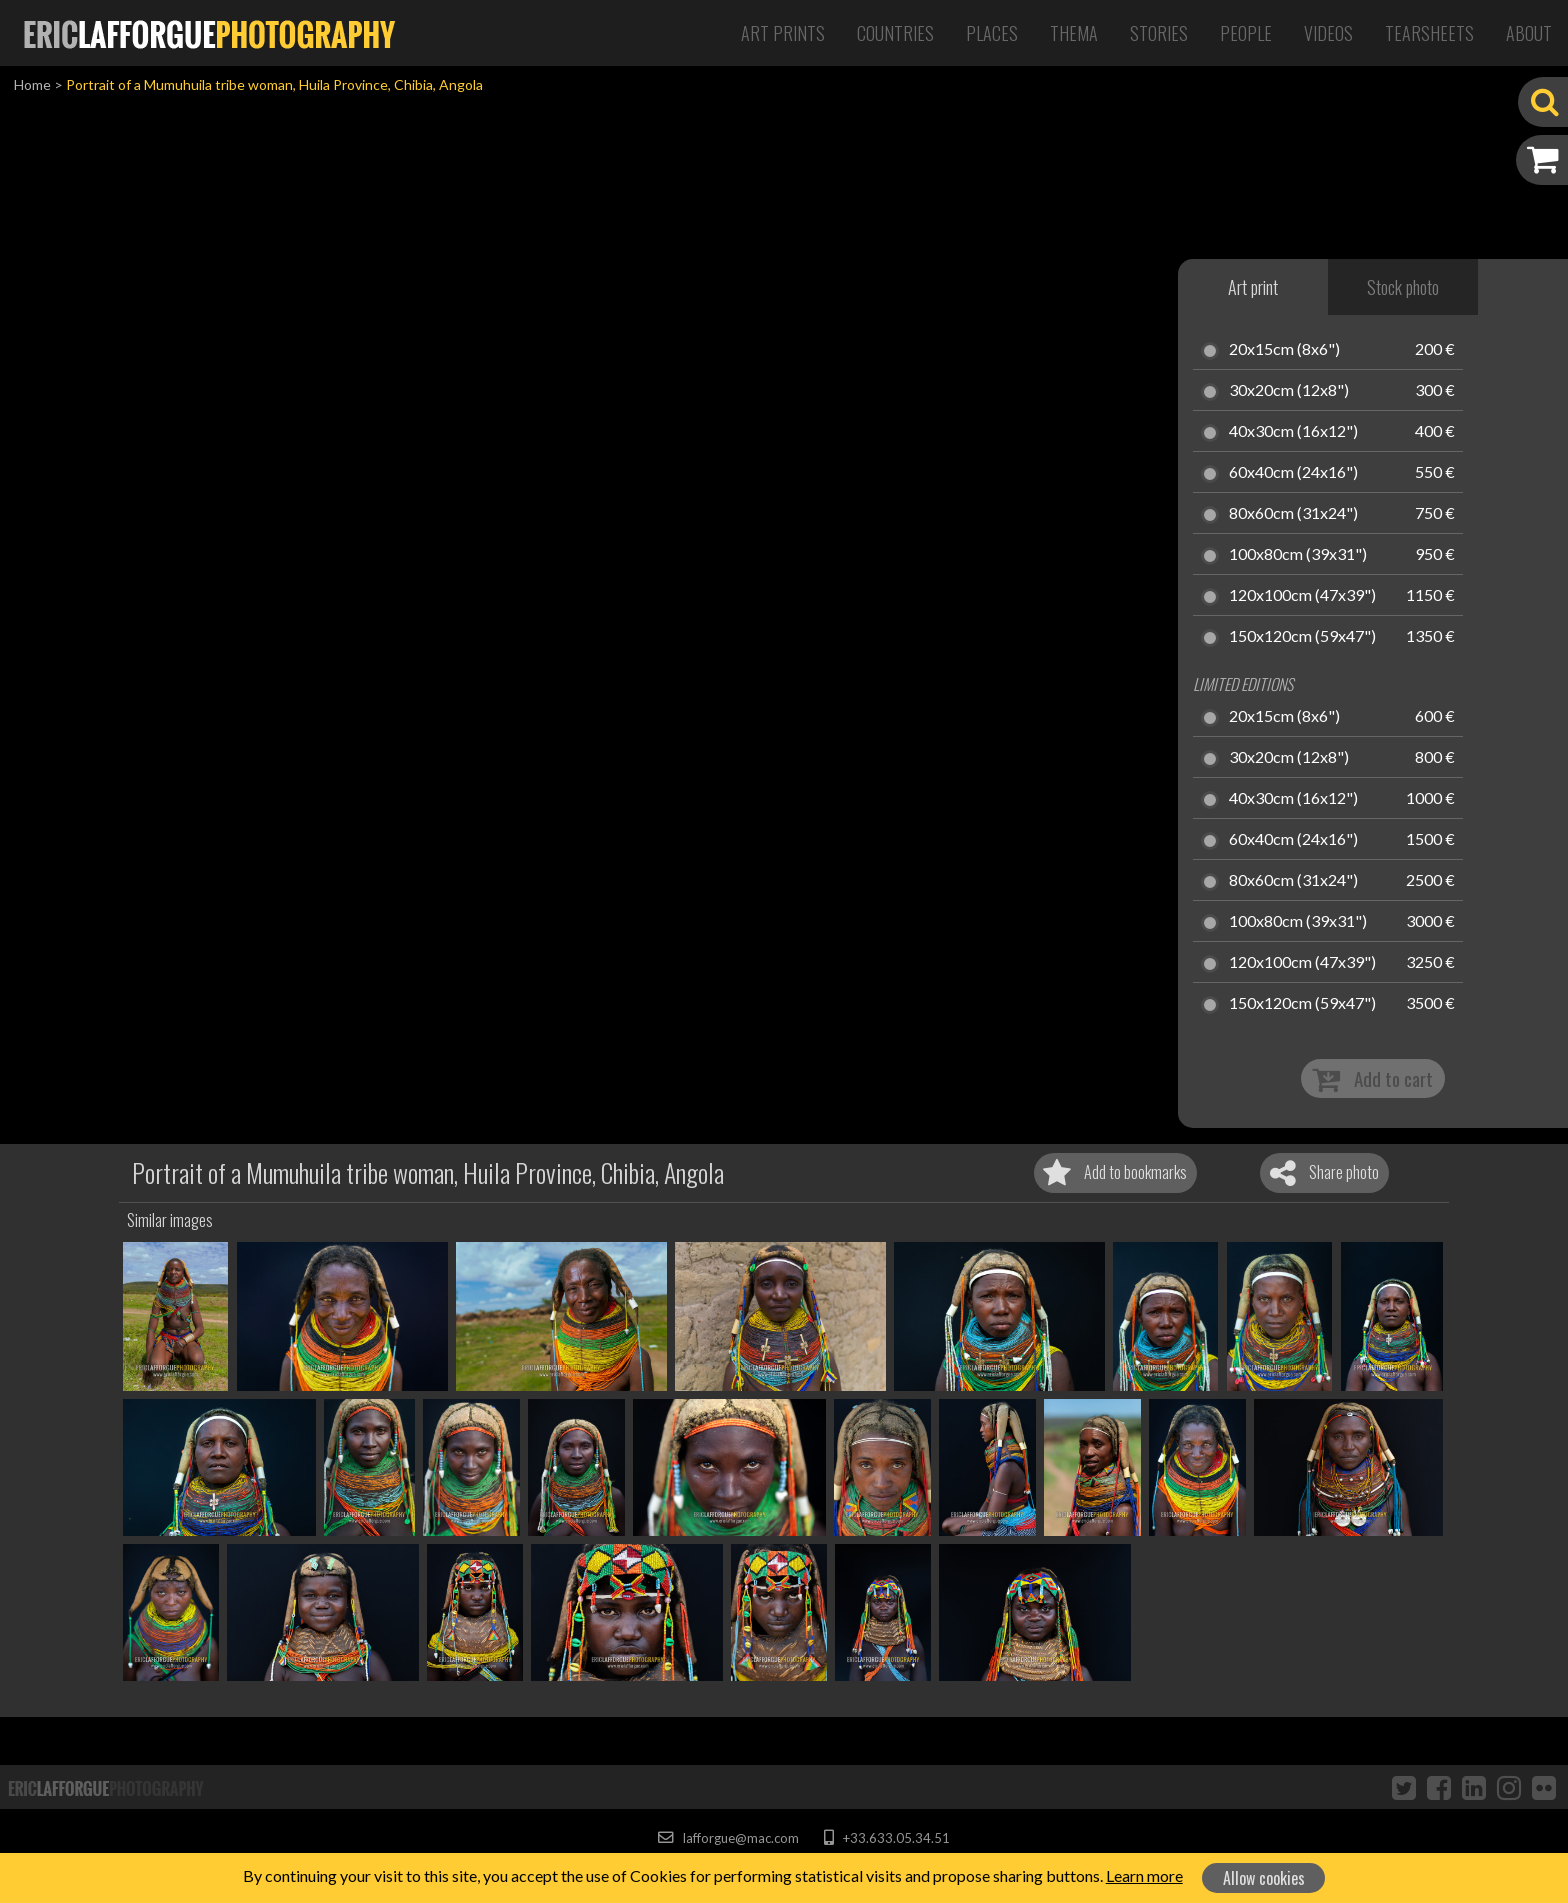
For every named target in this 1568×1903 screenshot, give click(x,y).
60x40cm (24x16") (1293, 473)
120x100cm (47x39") (1302, 596)
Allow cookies (1264, 1878)
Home (32, 84)
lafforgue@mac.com (728, 1838)
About (1529, 33)
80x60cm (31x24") (1293, 514)
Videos (1328, 33)
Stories (1159, 33)
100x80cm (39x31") (1298, 555)
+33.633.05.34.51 (886, 1838)
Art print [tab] (1253, 287)
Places (992, 33)
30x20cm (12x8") (1289, 391)
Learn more (1144, 1875)
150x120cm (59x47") (1302, 637)
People (1246, 33)
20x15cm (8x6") (1284, 350)
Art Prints (783, 33)
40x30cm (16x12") (1293, 432)
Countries (895, 33)
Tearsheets (1429, 33)
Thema (1074, 33)
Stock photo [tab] (1403, 287)
